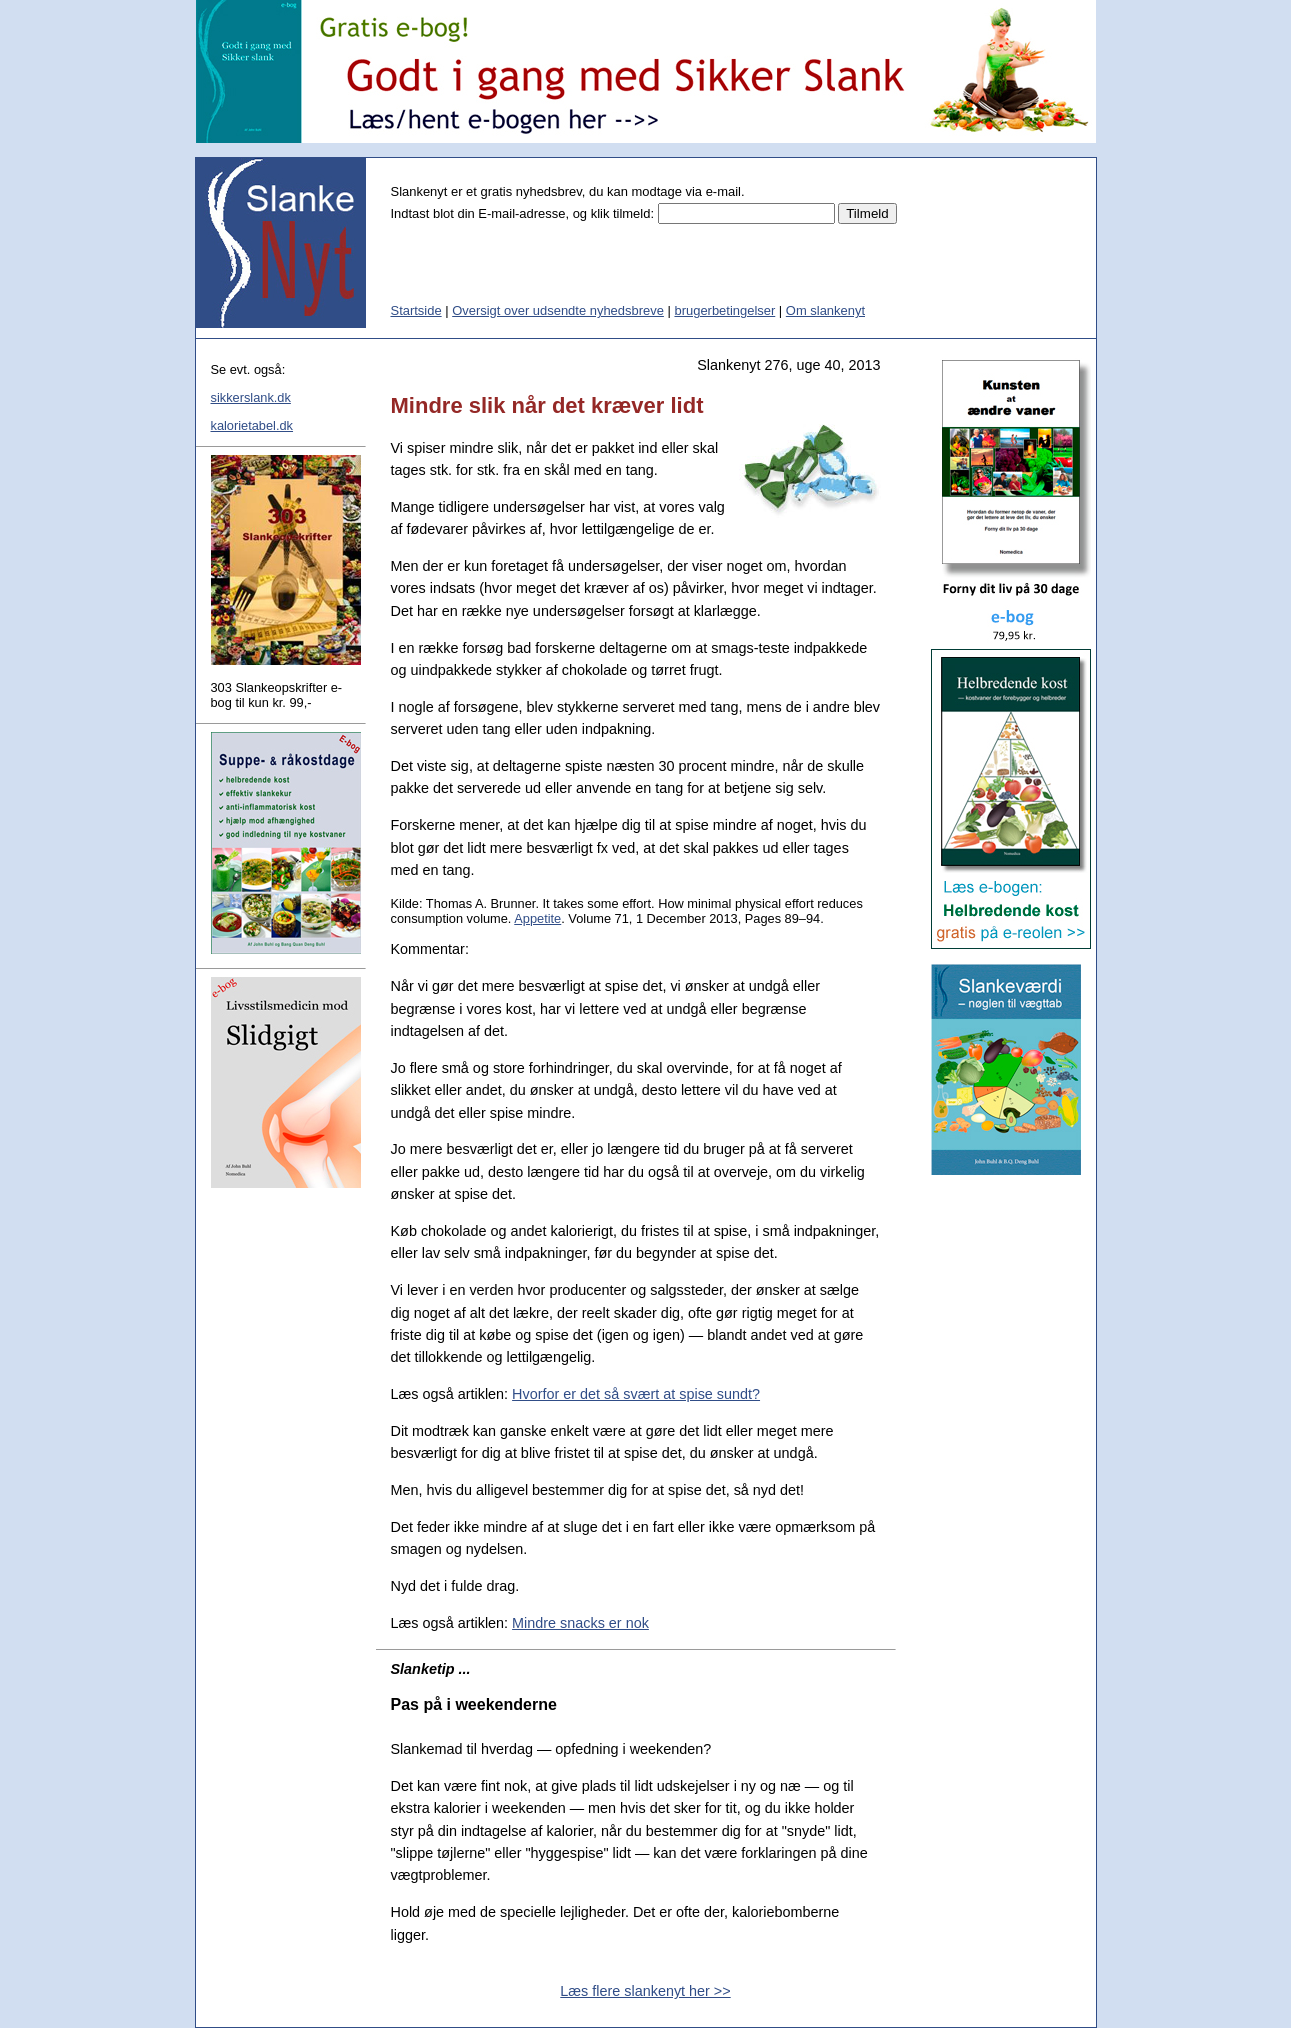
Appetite (537, 918)
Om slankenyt (825, 310)
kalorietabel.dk (252, 425)
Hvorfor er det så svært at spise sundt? (636, 1394)
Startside (416, 310)
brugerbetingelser (724, 310)
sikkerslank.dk (251, 397)
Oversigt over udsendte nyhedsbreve (558, 310)
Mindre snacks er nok (580, 1623)
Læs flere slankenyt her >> (645, 1991)
